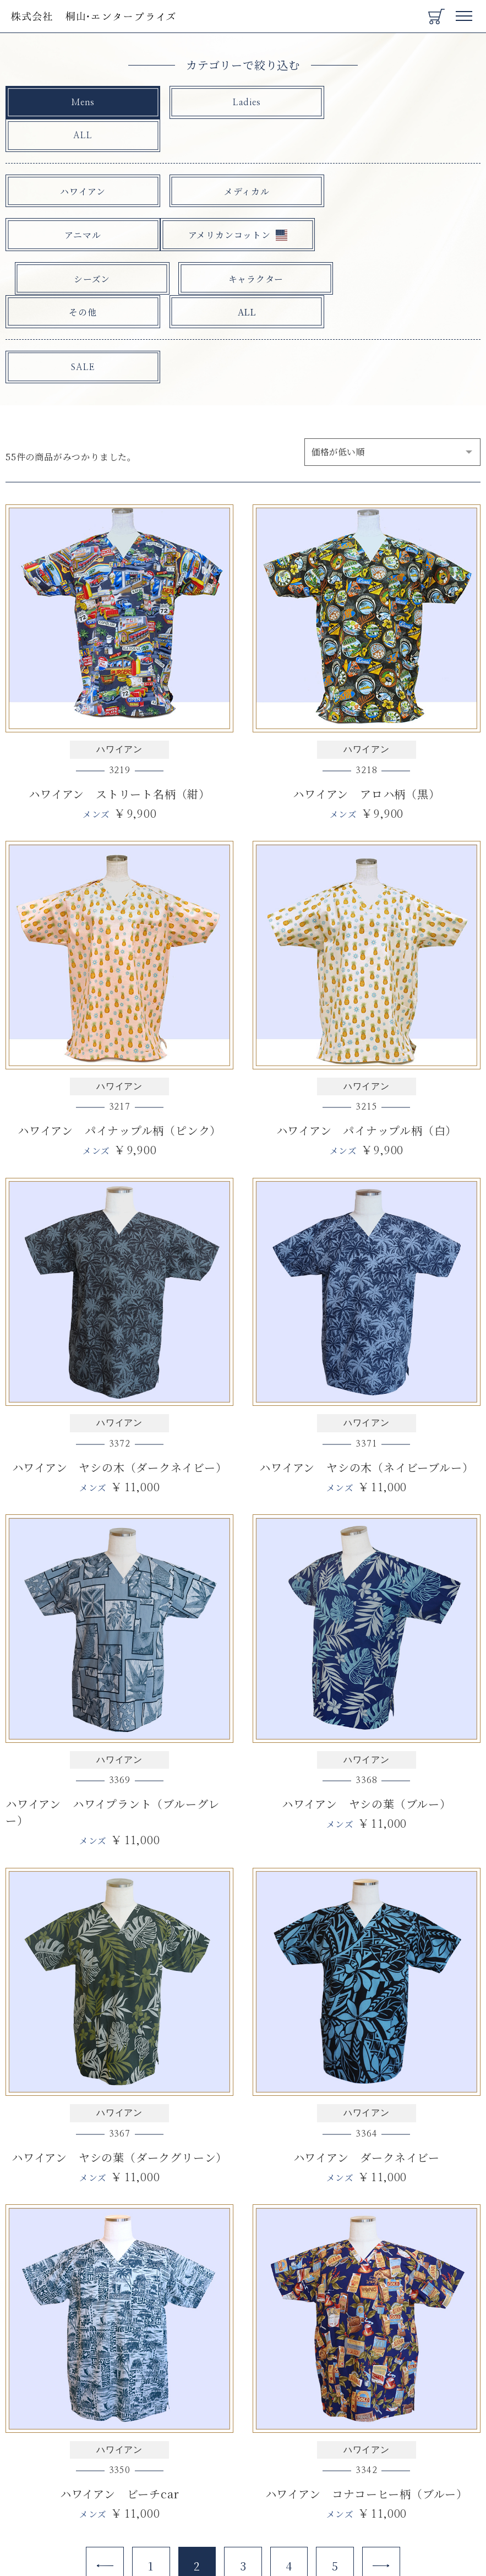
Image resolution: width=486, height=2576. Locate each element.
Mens (81, 103)
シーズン (243, 202)
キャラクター (404, 202)
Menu (464, 12)
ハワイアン (82, 158)
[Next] (383, 2502)
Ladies (243, 103)
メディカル (243, 158)
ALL (404, 103)
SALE (81, 302)
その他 (81, 246)
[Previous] (103, 2502)
